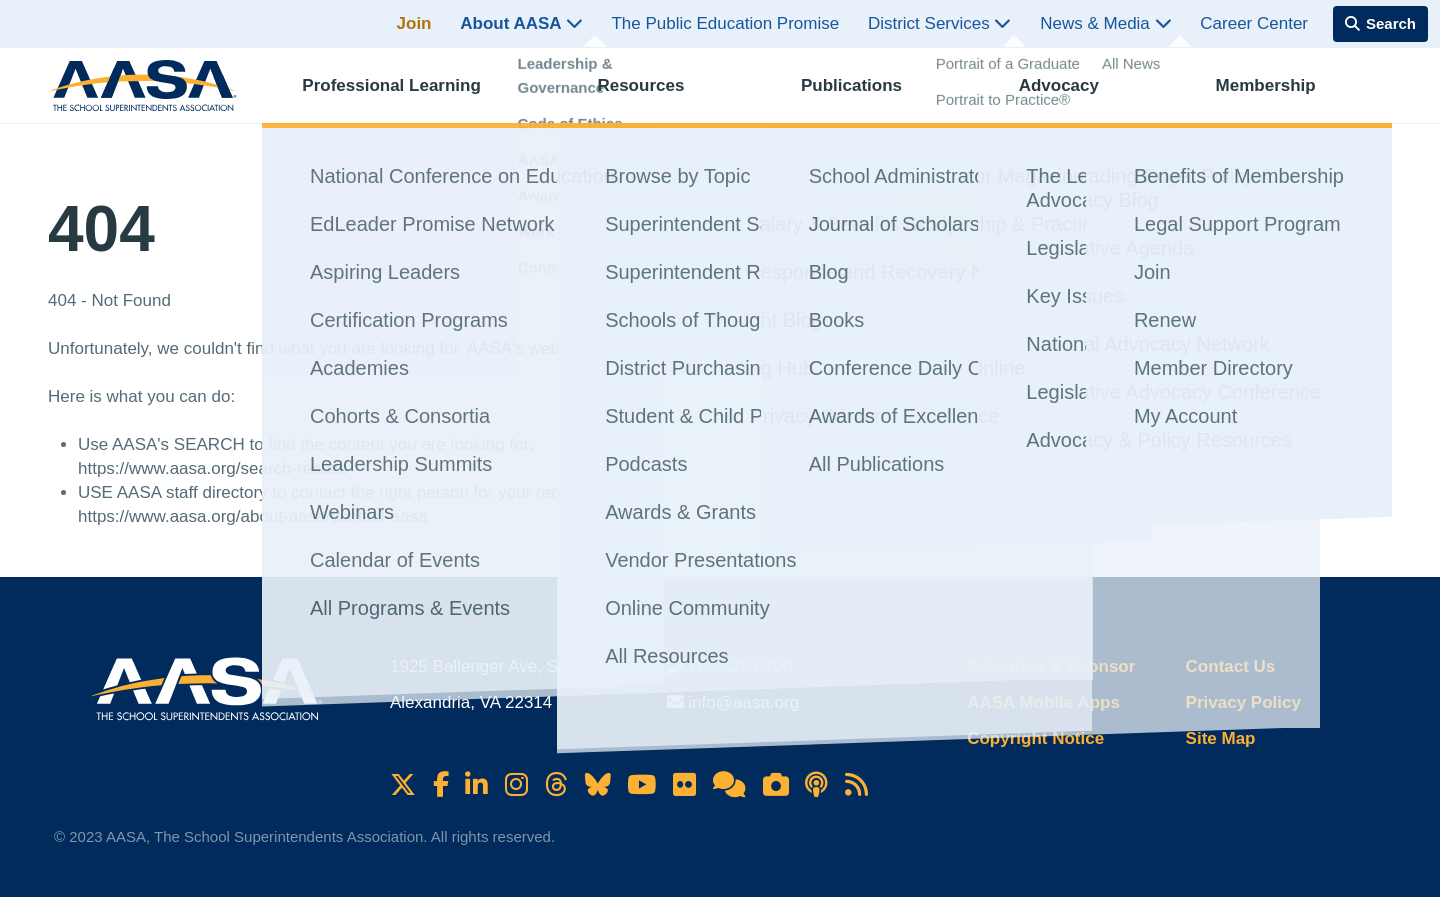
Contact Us (1231, 666)
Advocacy (1077, 95)
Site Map (1221, 738)
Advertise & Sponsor (1051, 666)
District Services (940, 23)
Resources (658, 95)
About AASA (521, 23)
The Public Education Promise (725, 23)
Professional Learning (409, 95)
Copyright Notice (1035, 738)
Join (414, 23)
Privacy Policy (1243, 702)
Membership (1284, 95)
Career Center (1254, 23)
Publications (869, 95)
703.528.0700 (740, 666)
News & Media (1105, 23)
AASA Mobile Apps (1043, 702)
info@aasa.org (743, 702)
